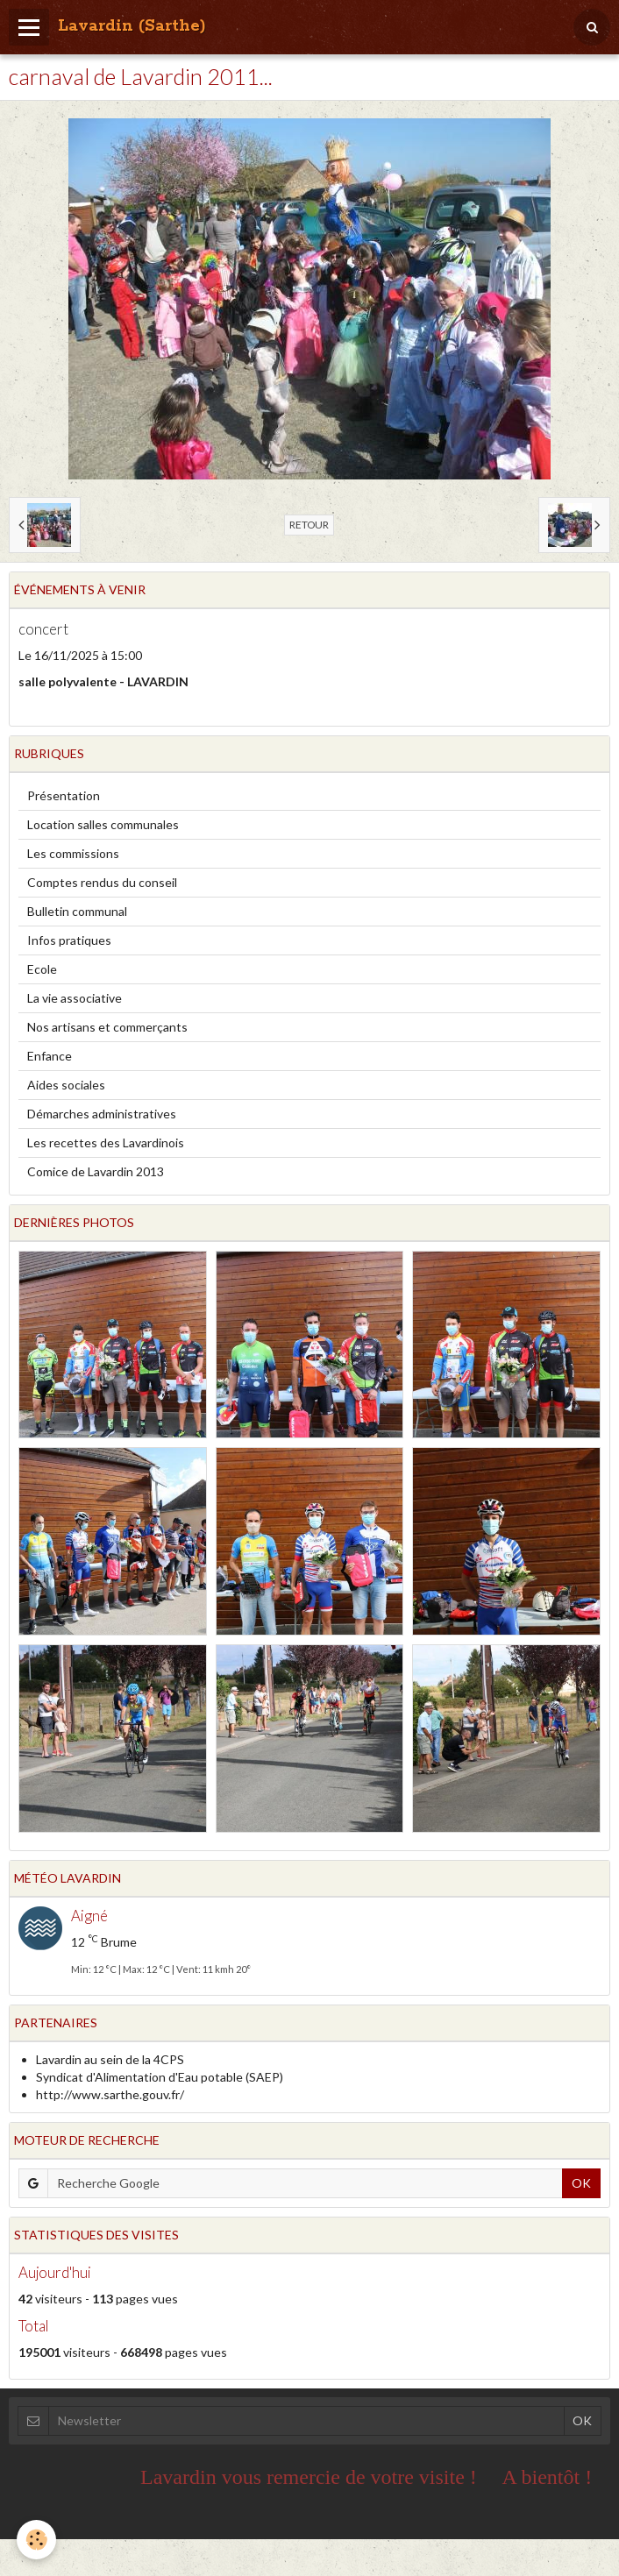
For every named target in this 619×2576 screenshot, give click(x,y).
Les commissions (73, 853)
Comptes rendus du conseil (102, 882)
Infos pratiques (69, 940)
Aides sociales (66, 1084)
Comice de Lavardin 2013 (95, 1171)
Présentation (63, 795)
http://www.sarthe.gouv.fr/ (110, 2094)
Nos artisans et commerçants (107, 1026)
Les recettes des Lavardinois (105, 1142)
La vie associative (74, 997)
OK (581, 2182)
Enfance (49, 1055)
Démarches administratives (101, 1113)
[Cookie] (37, 2539)
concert (43, 629)
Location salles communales (103, 824)
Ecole (42, 969)
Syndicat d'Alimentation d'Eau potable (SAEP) (159, 2076)
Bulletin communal (77, 911)
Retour (309, 524)
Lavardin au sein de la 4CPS (110, 2059)
